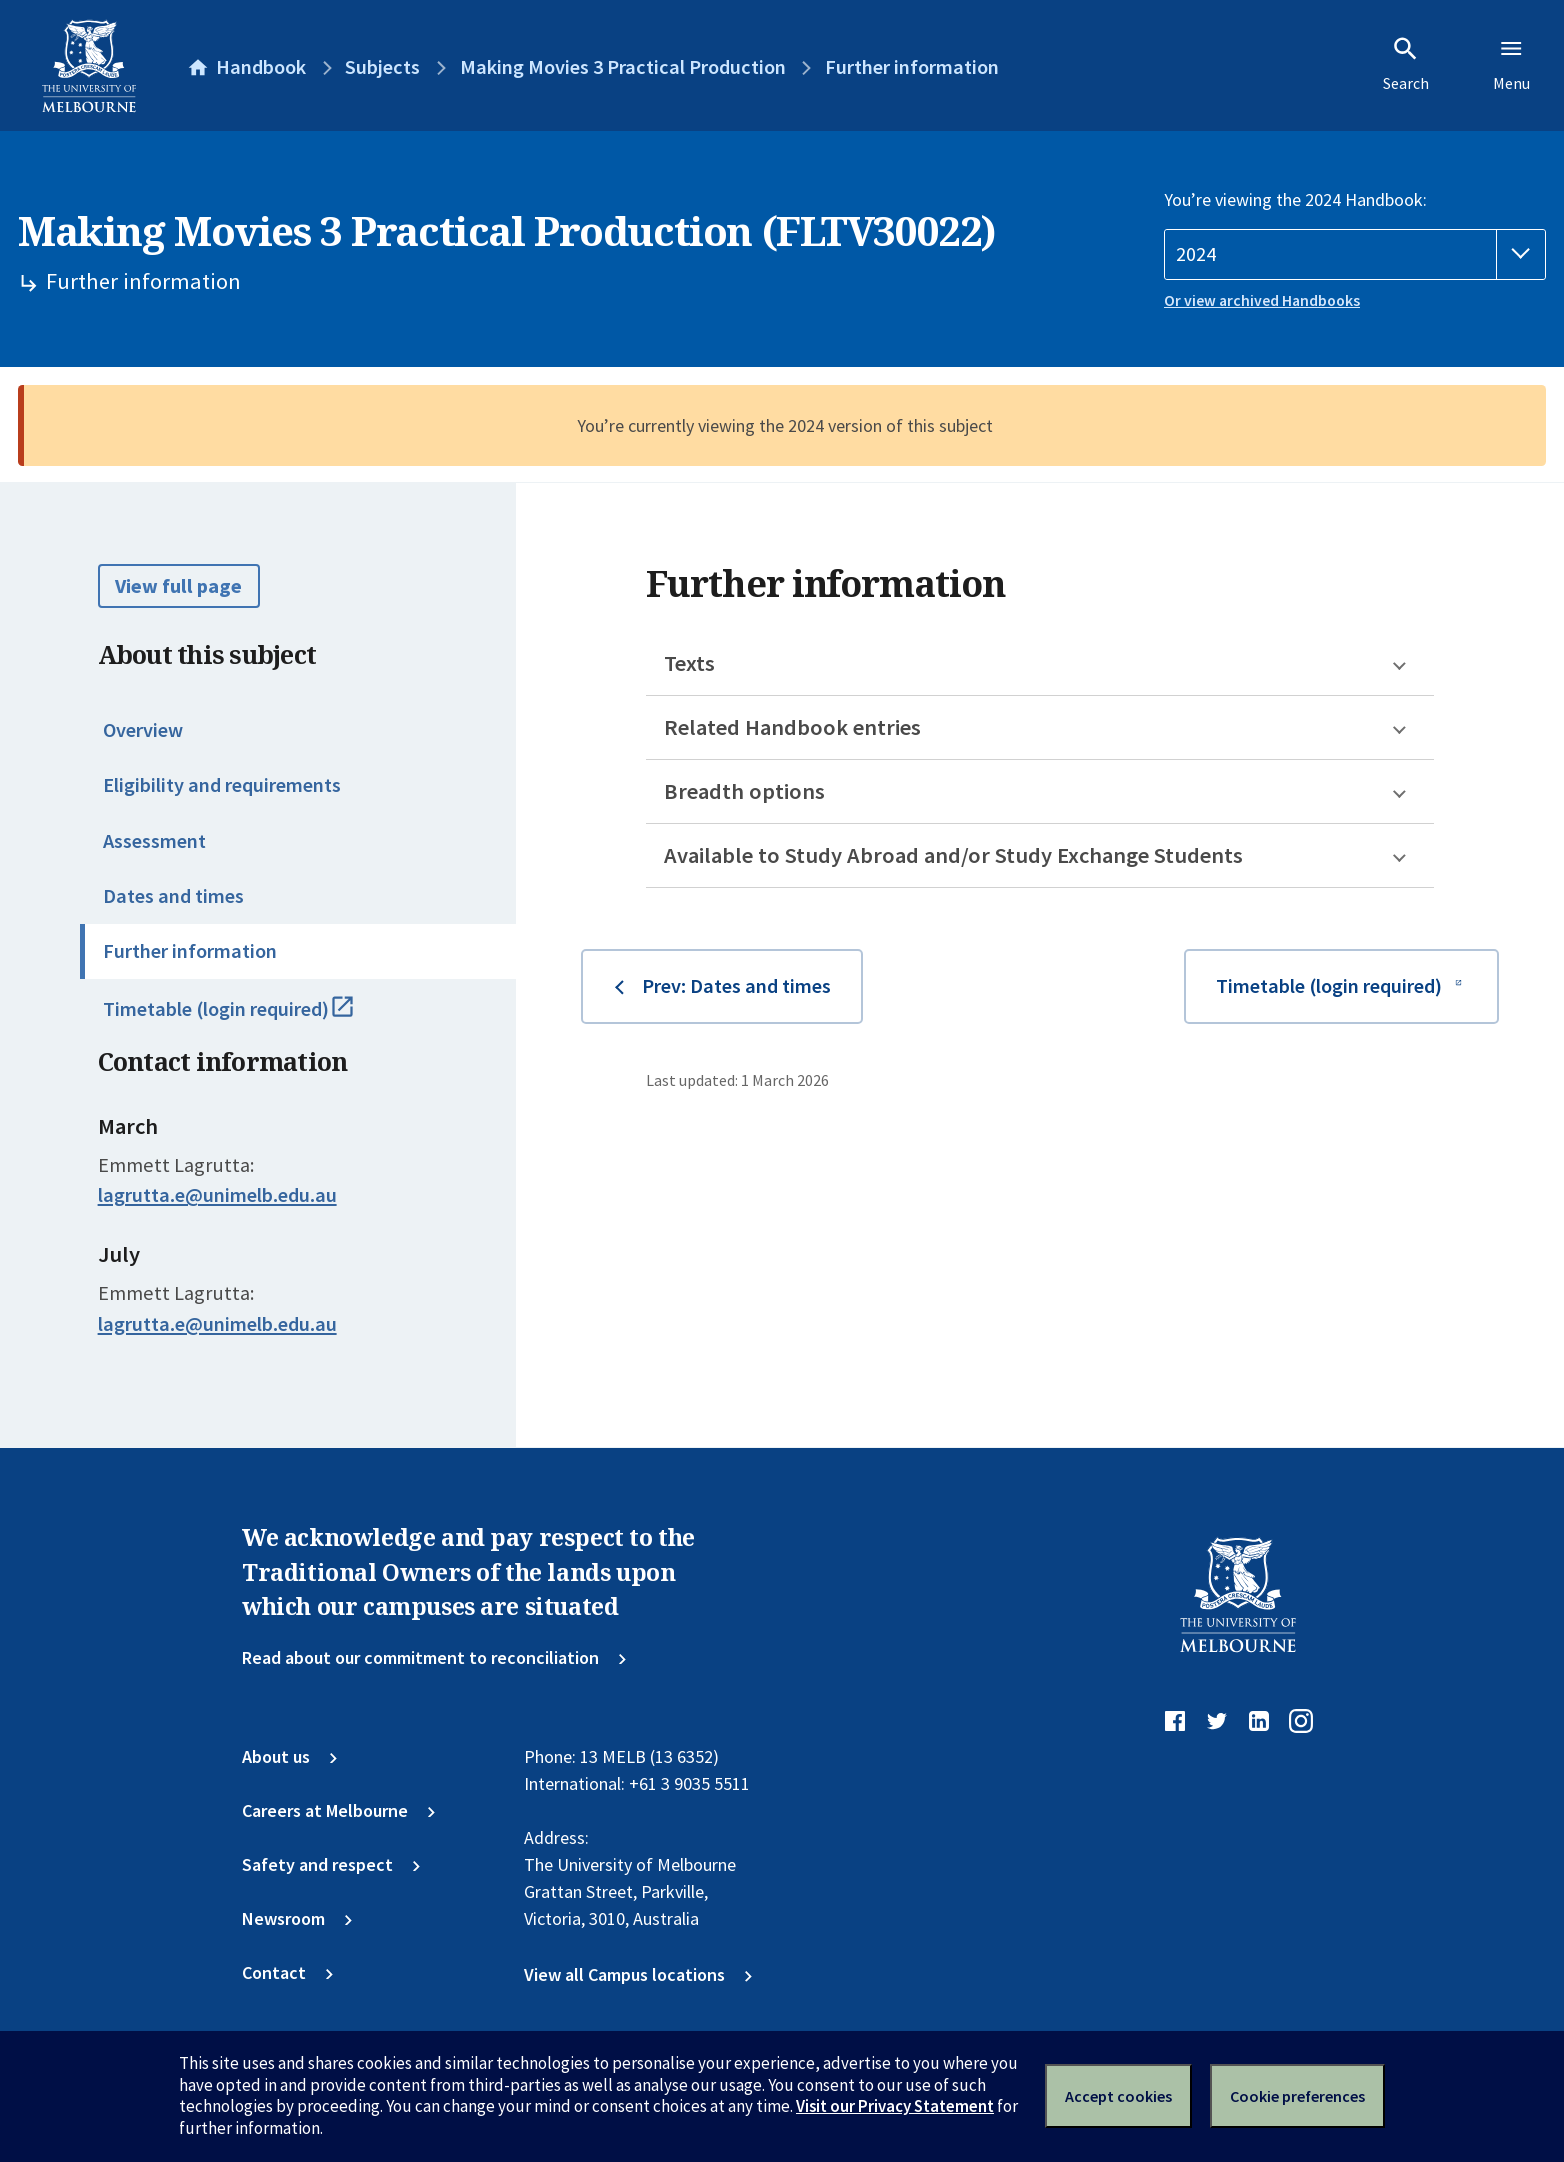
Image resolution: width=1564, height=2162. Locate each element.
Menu (1511, 64)
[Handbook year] (1355, 254)
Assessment (154, 841)
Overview (143, 730)
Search (1406, 64)
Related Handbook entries (792, 727)
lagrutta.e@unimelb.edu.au (217, 1195)
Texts (689, 663)
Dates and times (173, 896)
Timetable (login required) (253, 1018)
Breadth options (744, 791)
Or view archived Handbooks (1262, 300)
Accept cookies (1118, 2096)
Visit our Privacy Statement (895, 2106)
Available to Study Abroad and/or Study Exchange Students (953, 855)
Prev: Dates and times (736, 986)
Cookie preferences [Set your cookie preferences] (1297, 2096)
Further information (190, 951)
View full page (178, 586)
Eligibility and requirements (222, 785)
